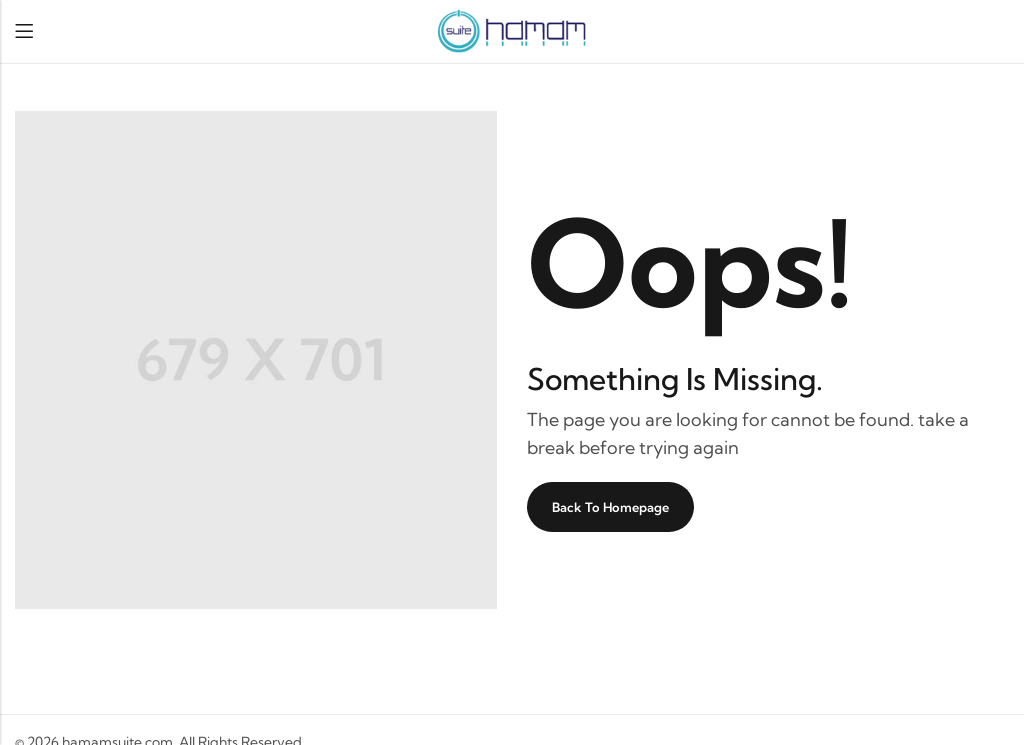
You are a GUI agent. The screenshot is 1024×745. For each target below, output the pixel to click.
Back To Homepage (611, 507)
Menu (24, 31)
